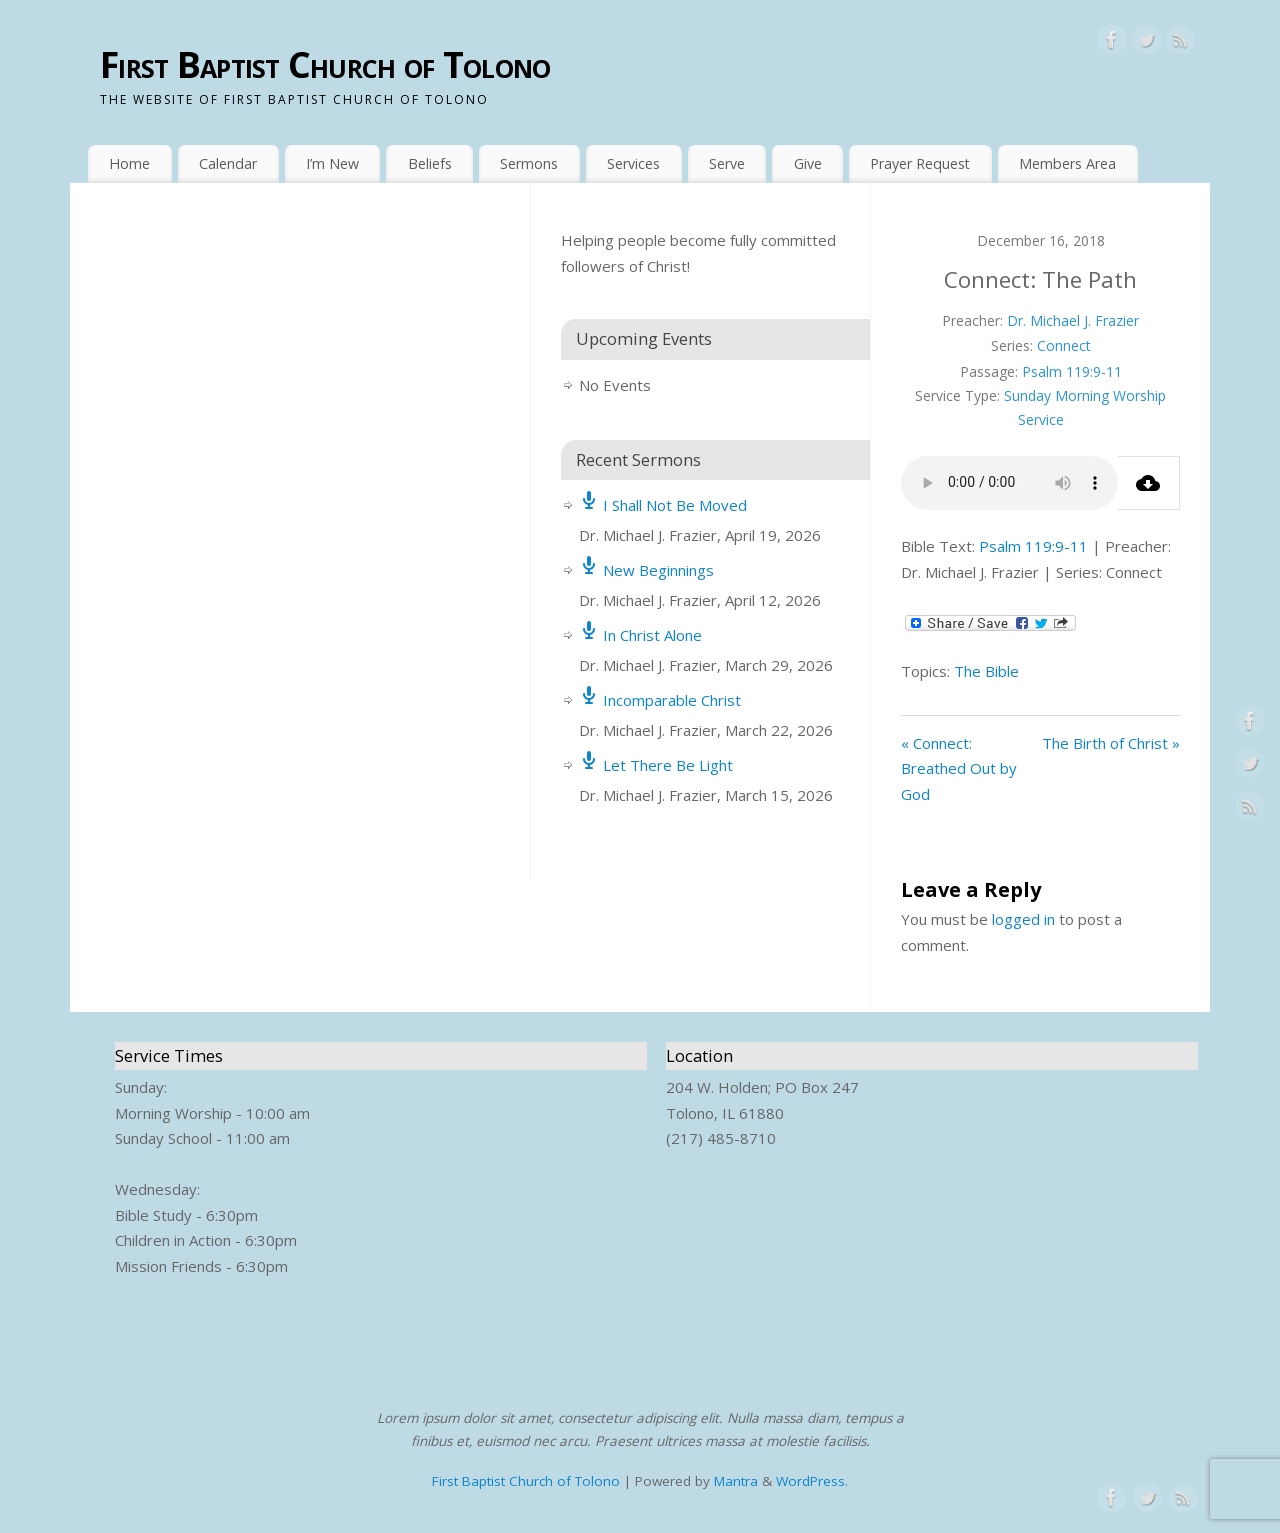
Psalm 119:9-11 (1072, 371)
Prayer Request (920, 163)
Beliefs (430, 163)
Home (129, 163)
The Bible (986, 671)
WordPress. (812, 1481)
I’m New (332, 163)
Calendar (228, 163)
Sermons (529, 163)
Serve (727, 163)
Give (808, 163)
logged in (1023, 919)
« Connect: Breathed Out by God (959, 768)
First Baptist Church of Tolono (325, 64)
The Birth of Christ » (1111, 743)
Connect (1064, 345)
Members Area (1067, 163)
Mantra (736, 1481)
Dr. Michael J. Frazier (1073, 320)
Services (633, 163)
